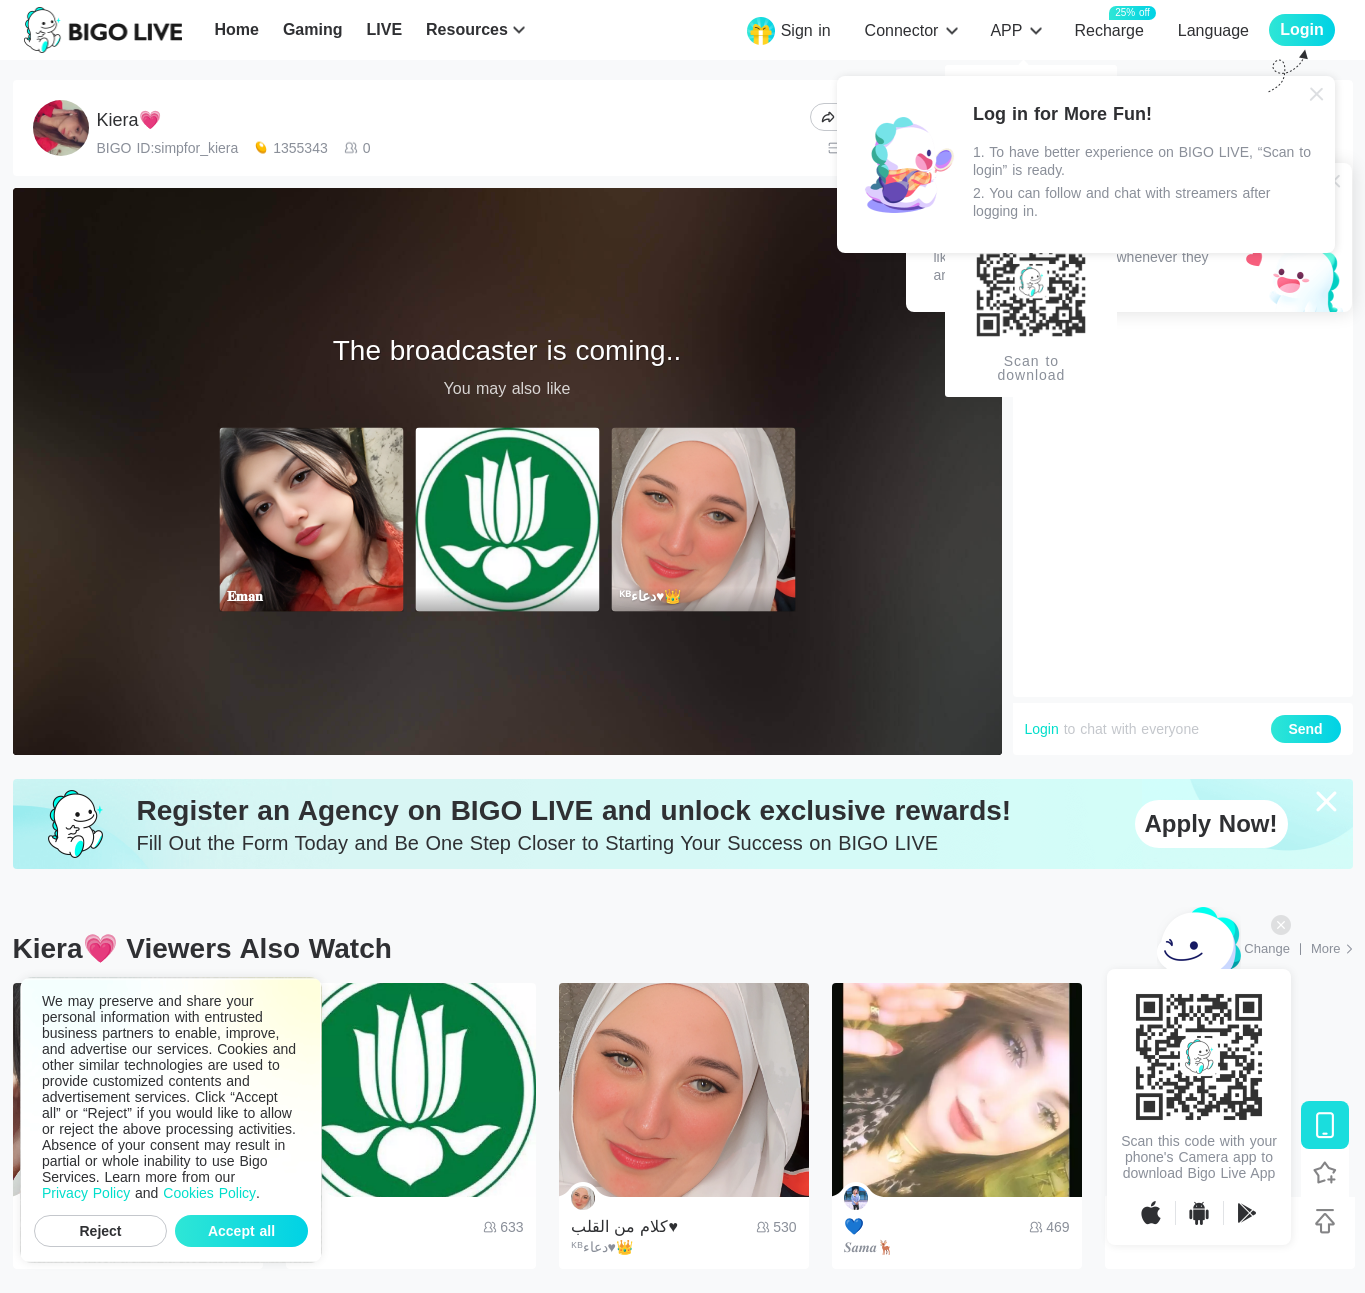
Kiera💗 (129, 120)
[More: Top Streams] (1332, 949)
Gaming (313, 29)
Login (1042, 729)
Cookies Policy (209, 1193)
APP (1006, 30)
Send (1305, 729)
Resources (467, 29)
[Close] (1317, 94)
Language (1213, 30)
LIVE (384, 29)
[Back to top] (1325, 1221)
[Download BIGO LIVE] (1325, 1125)
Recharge (1108, 29)
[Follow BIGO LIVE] (1325, 1173)
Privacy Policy (86, 1193)
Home (236, 29)
